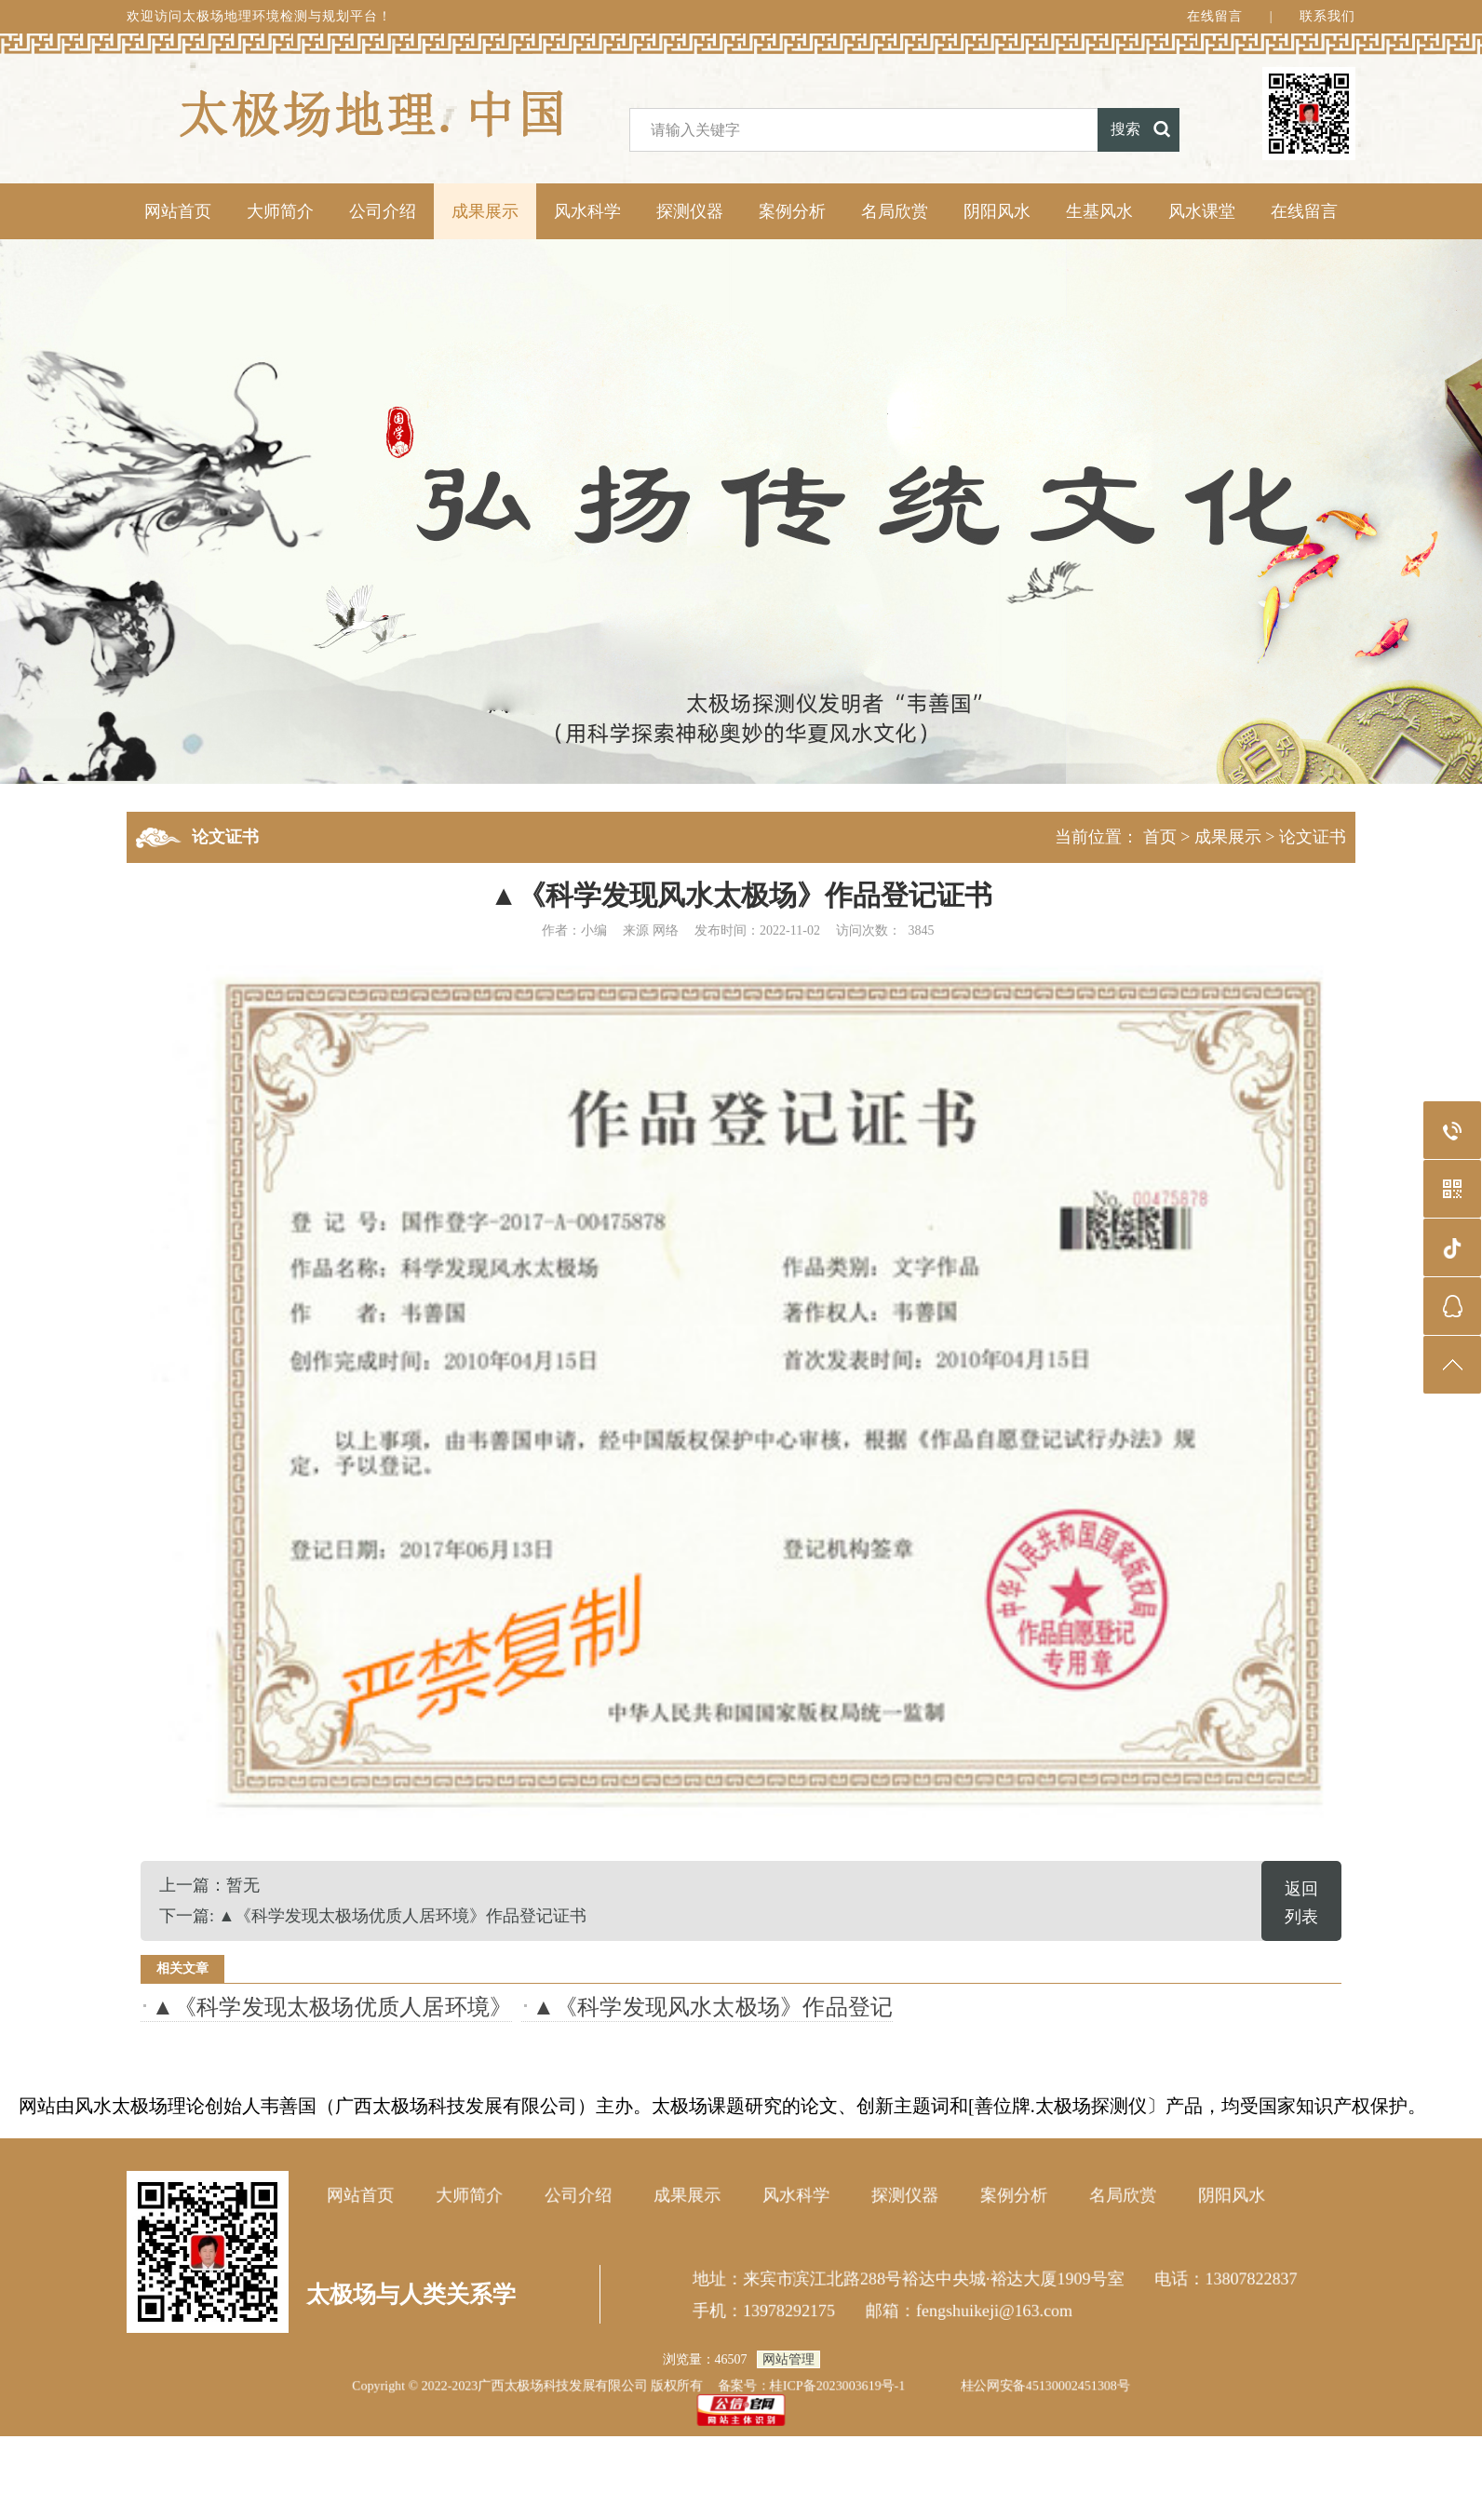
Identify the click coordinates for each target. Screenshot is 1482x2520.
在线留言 (1215, 16)
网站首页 (177, 211)
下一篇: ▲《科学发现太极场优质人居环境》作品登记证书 (372, 1916)
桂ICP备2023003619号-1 (838, 2385)
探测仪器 (689, 211)
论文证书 (1312, 837)
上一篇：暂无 (209, 1885)
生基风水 (1099, 211)
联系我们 (1327, 16)
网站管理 (788, 2359)
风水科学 (587, 211)
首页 (1160, 837)
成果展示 (485, 211)
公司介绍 (382, 211)
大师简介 (280, 211)
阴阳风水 (997, 211)
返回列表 (1301, 1903)
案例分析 (792, 211)
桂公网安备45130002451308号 (1047, 2385)
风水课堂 (1201, 211)
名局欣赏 (894, 211)
